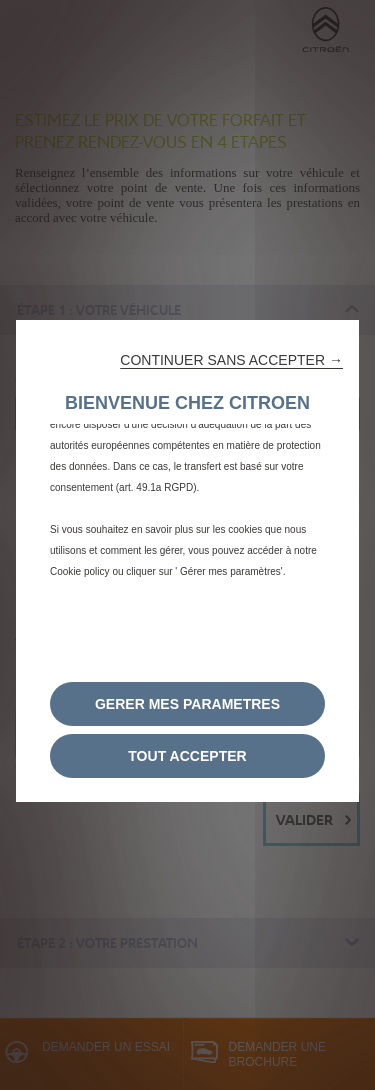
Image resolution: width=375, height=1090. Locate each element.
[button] (231, 360)
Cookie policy (80, 571)
